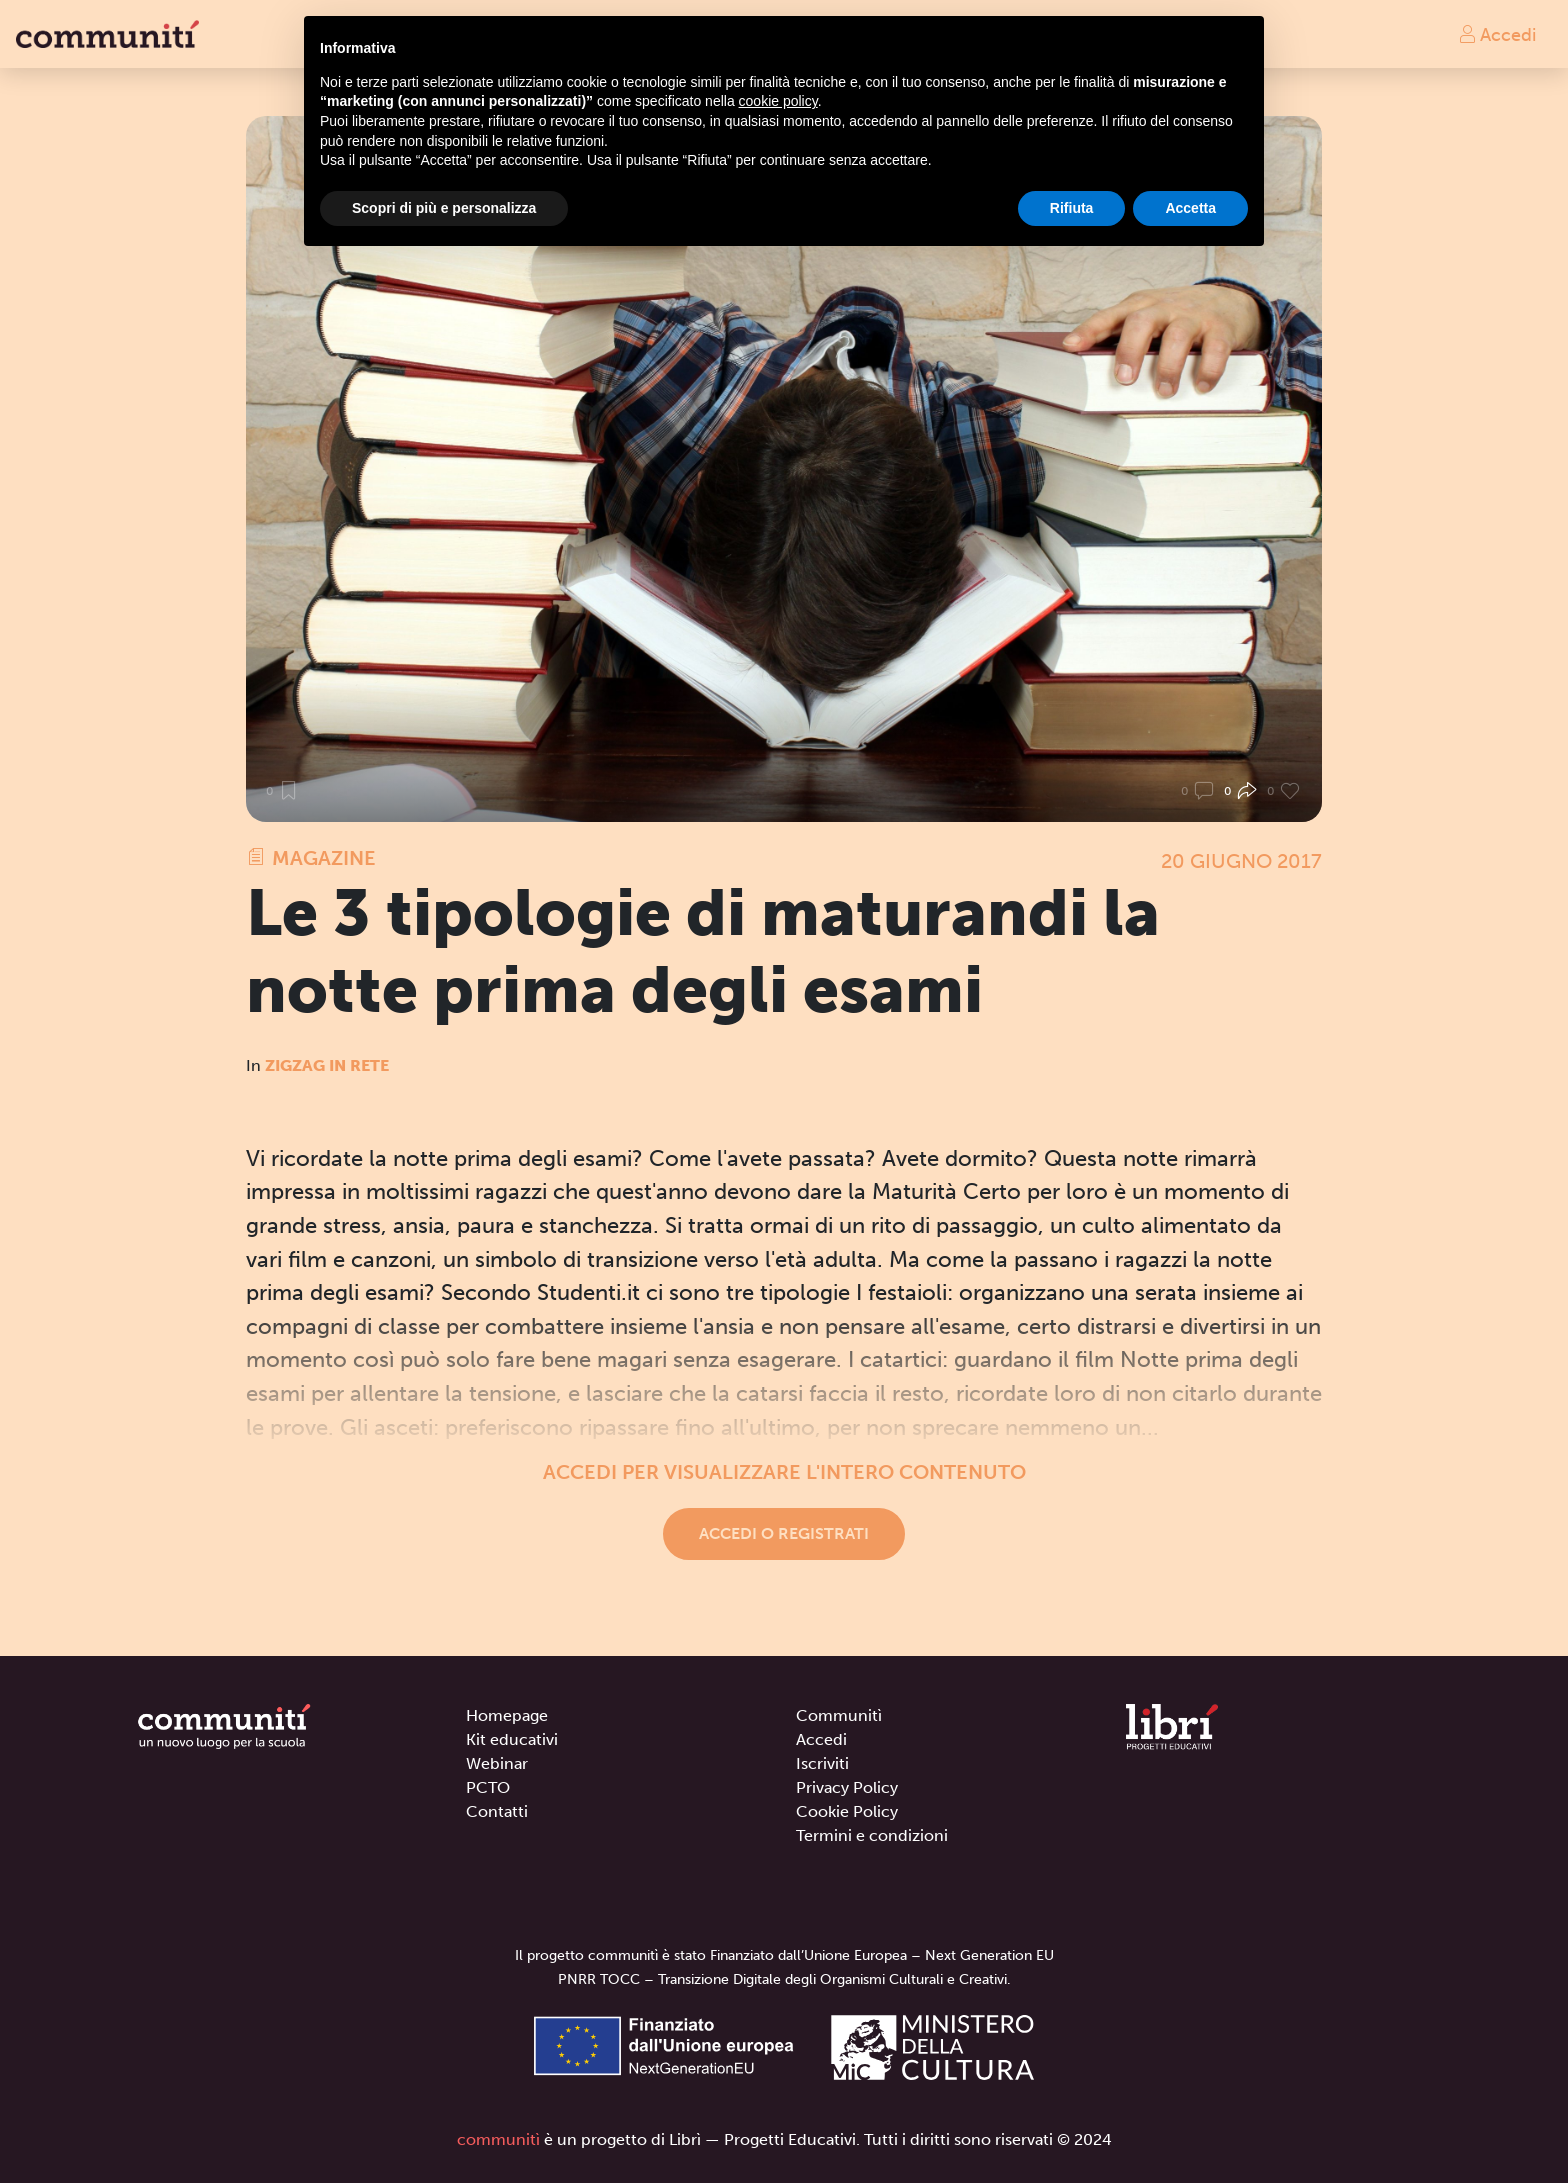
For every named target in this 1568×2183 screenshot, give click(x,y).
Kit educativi (512, 1739)
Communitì (839, 1715)
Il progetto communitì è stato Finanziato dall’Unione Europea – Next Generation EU (784, 1955)
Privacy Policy (847, 1787)
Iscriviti (822, 1763)
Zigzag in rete (327, 1065)
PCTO (488, 1787)
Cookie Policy (847, 1811)
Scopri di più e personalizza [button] (444, 208)
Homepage (507, 1715)
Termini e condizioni (872, 1835)
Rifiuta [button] (1072, 208)
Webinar (497, 1763)
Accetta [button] (1190, 208)
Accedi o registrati (784, 1533)
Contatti (497, 1811)
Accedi (1497, 34)
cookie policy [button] (778, 101)
